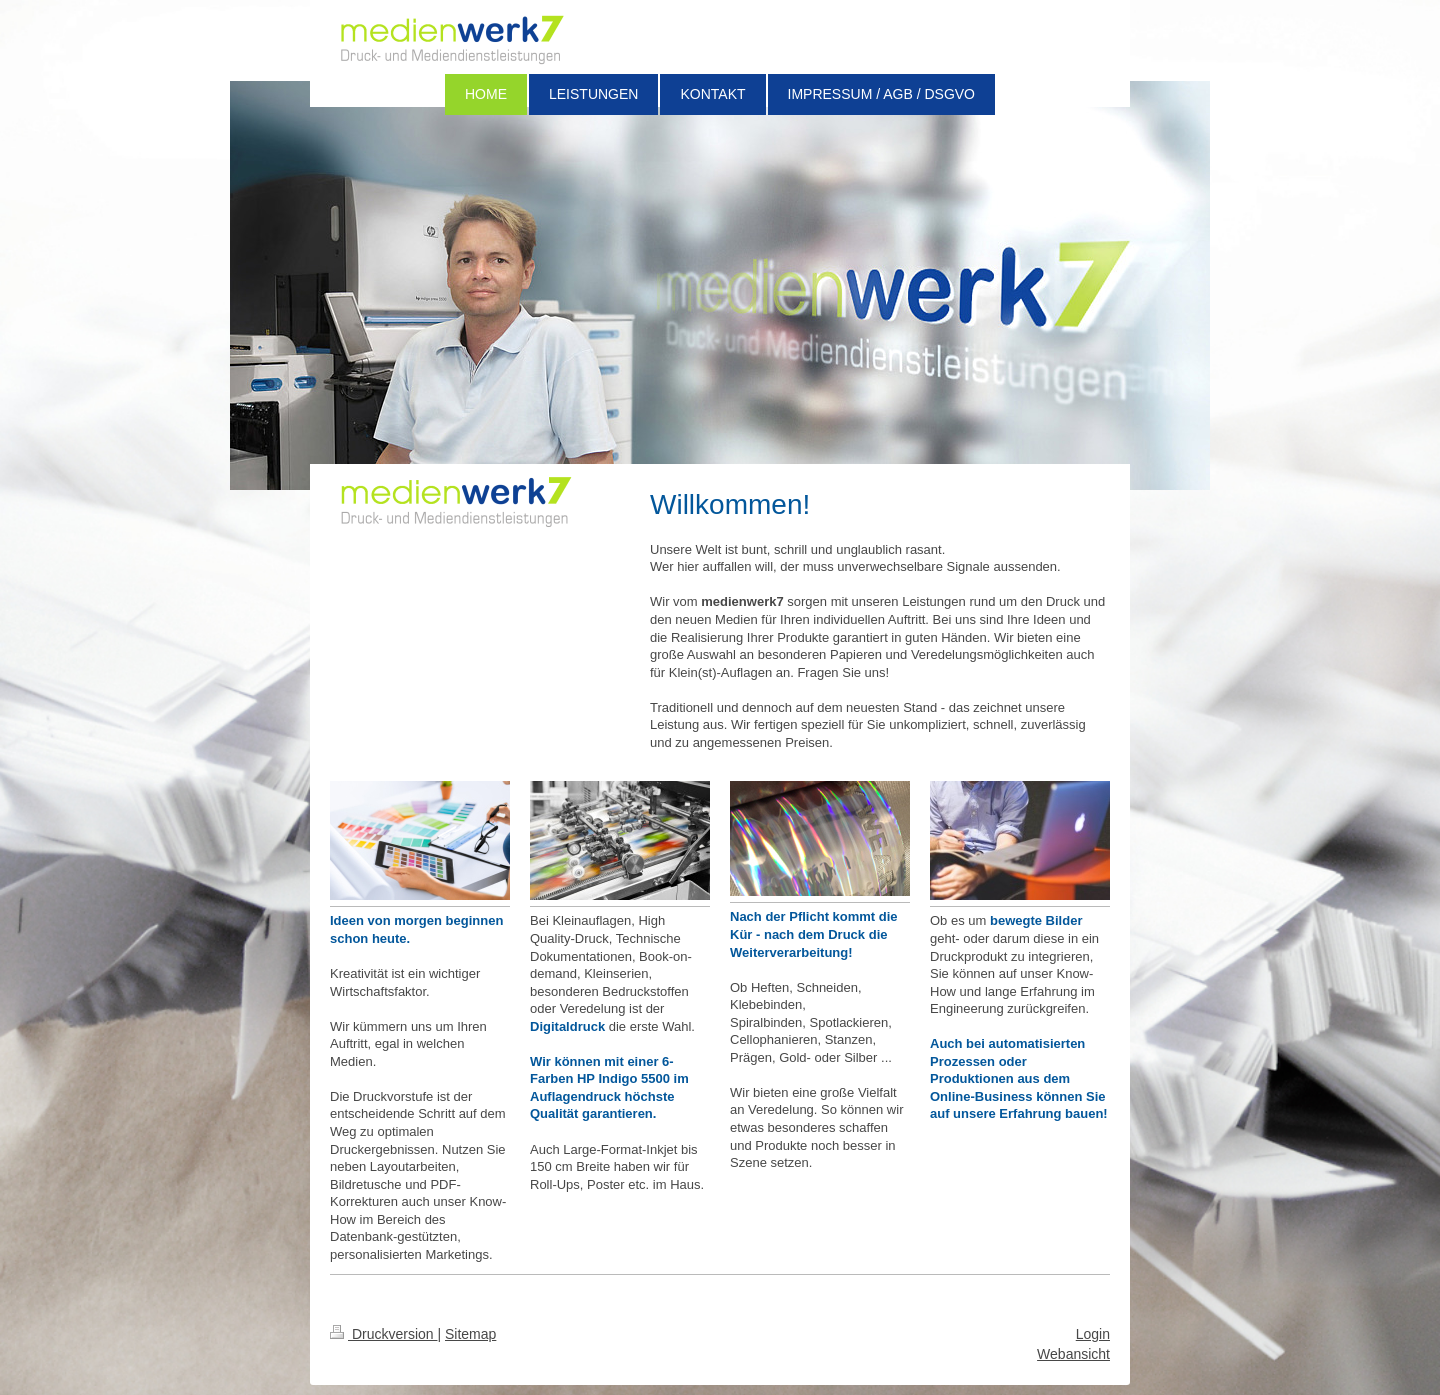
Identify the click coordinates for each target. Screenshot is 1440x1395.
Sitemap (470, 1334)
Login (1093, 1334)
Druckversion (383, 1334)
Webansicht (1073, 1354)
